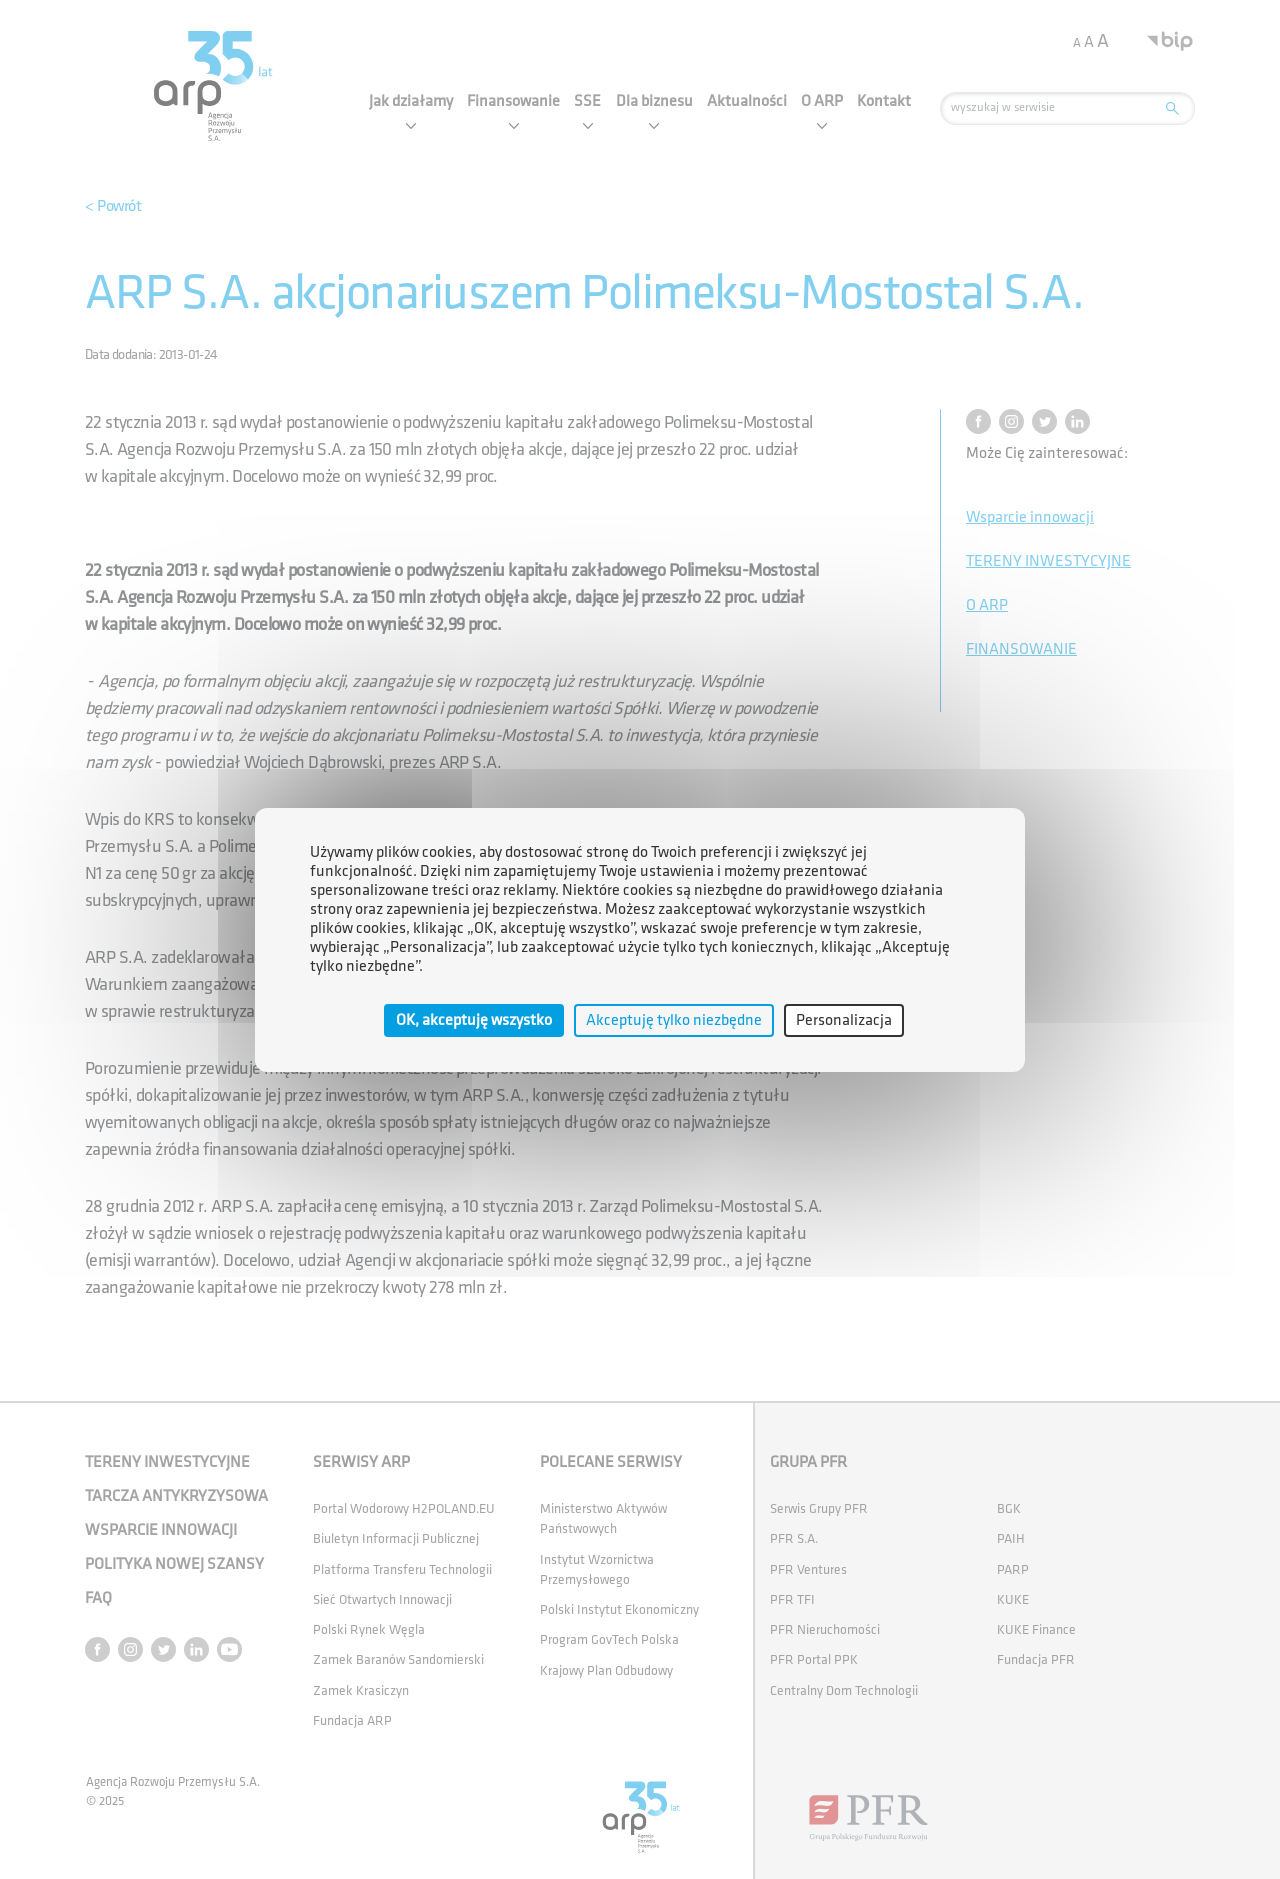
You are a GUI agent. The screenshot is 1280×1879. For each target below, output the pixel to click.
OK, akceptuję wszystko (474, 1019)
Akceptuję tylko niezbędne (674, 1019)
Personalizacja (844, 1019)
